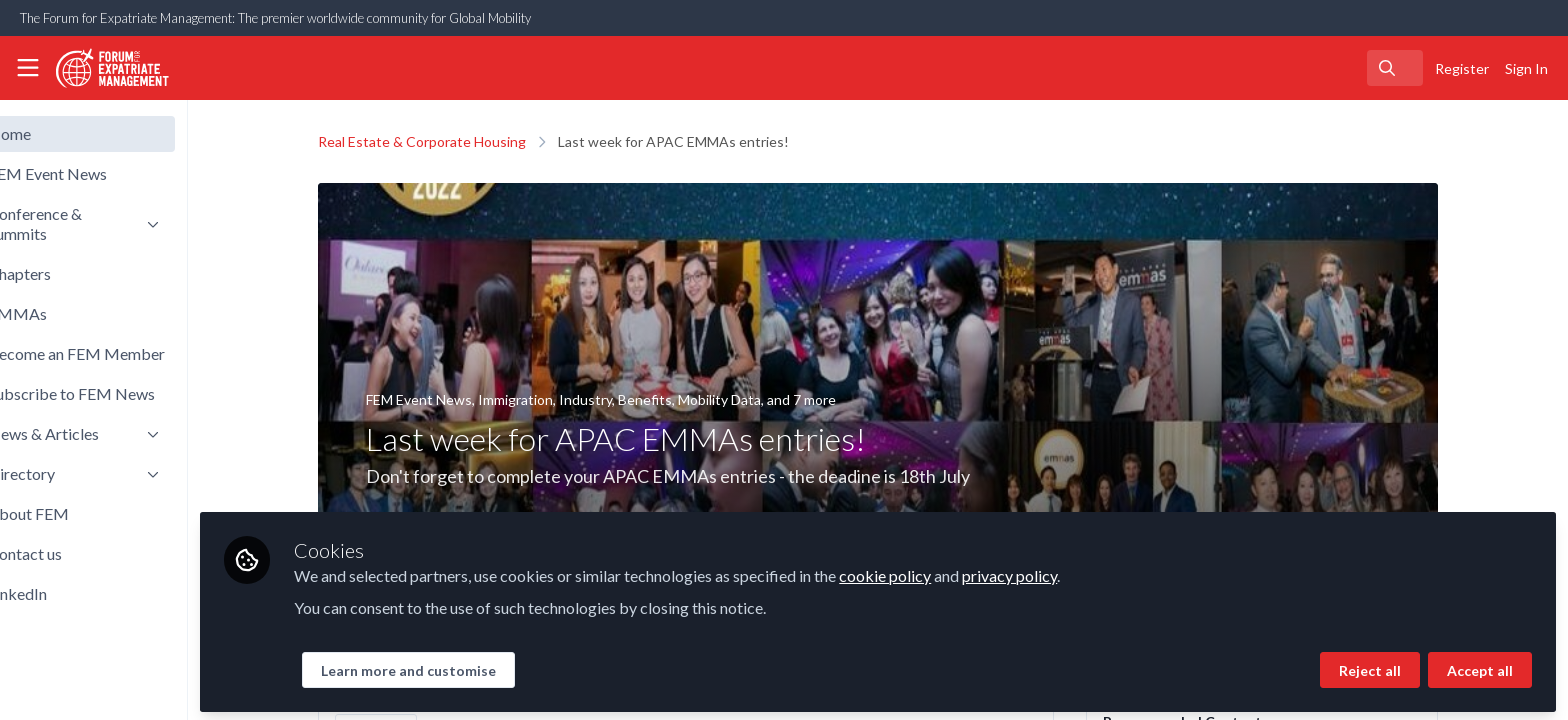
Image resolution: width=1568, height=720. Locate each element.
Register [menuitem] (1462, 68)
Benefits (679, 399)
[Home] (106, 68)
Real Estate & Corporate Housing (456, 141)
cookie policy (953, 571)
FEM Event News (453, 399)
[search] (1395, 68)
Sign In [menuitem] (1526, 68)
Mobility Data (753, 399)
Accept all (1480, 666)
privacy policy (1077, 571)
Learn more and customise (476, 666)
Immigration (549, 399)
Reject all (1370, 666)
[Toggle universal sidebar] (28, 68)
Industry (619, 399)
